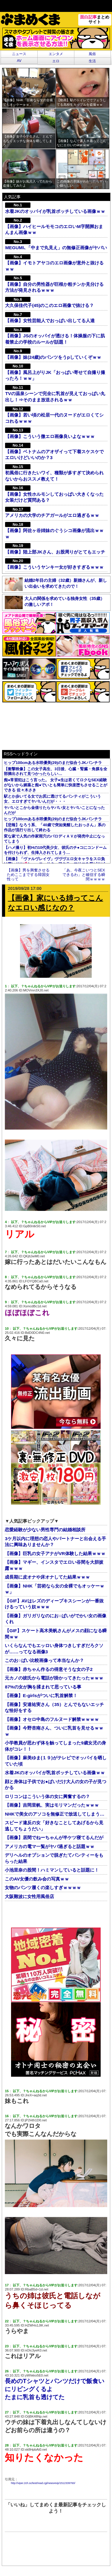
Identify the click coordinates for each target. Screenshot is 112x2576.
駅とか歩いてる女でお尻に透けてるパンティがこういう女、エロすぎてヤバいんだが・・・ (52, 799)
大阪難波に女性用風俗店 (29, 1896)
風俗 (92, 54)
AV (19, 61)
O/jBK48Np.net (36, 2416)
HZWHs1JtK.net (37, 2325)
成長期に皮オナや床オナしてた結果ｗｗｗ (47, 1576)
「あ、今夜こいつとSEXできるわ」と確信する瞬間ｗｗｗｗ (83, 875)
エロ (55, 61)
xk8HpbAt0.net (36, 2449)
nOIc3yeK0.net (36, 2350)
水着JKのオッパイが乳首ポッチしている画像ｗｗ (55, 1772)
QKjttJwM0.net (34, 1256)
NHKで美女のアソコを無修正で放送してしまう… (54, 1813)
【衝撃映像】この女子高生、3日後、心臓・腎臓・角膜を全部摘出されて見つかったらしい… (55, 771)
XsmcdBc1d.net (34, 1306)
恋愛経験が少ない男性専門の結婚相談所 (45, 1529)
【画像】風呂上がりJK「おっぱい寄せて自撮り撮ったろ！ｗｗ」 (55, 372)
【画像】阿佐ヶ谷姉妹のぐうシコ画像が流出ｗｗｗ (54, 530)
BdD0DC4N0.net (37, 1332)
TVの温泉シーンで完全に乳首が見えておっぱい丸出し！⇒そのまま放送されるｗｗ (55, 393)
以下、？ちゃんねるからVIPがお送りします (43, 986)
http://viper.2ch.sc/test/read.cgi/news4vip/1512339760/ (43, 2483)
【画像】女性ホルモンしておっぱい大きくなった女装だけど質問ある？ (54, 494)
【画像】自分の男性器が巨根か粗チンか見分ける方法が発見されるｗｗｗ (54, 284)
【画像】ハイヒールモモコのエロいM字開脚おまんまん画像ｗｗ (54, 226)
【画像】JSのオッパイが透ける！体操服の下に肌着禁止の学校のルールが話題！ (55, 335)
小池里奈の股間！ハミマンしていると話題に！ (52, 1869)
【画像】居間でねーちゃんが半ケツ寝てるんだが (54, 1837)
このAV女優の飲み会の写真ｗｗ (37, 1878)
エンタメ (56, 54)
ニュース (19, 54)
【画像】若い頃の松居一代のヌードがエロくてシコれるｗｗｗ (54, 415)
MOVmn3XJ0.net (35, 990)
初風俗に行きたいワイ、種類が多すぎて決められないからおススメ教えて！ (54, 472)
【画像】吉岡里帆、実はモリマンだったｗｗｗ (52, 1805)
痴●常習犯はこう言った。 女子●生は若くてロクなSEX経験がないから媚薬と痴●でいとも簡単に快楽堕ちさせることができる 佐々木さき (55, 785)
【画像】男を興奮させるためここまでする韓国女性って (28, 875)
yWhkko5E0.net (36, 2375)
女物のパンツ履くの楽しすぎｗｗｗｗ (43, 1887)
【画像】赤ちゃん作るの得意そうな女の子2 (48, 1669)
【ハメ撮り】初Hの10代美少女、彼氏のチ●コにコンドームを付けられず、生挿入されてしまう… (55, 850)
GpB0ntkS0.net (34, 1226)
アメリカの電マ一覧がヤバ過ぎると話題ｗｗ (49, 1846)
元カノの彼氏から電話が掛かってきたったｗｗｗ (54, 1677)
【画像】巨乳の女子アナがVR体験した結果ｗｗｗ (55, 1553)
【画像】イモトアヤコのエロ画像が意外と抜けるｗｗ (54, 263)
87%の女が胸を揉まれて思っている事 (43, 1686)
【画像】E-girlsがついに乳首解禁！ (41, 1695)
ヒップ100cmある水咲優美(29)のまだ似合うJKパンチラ (53, 762)
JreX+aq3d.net (36, 2095)
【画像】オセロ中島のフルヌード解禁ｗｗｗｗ (52, 1719)
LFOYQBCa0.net (35, 1281)
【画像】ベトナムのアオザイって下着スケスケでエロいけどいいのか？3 (54, 451)
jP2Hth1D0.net (36, 2120)
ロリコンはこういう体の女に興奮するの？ (47, 1796)
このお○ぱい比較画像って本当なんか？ (44, 1660)
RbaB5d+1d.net (36, 2289)
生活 (92, 61)
